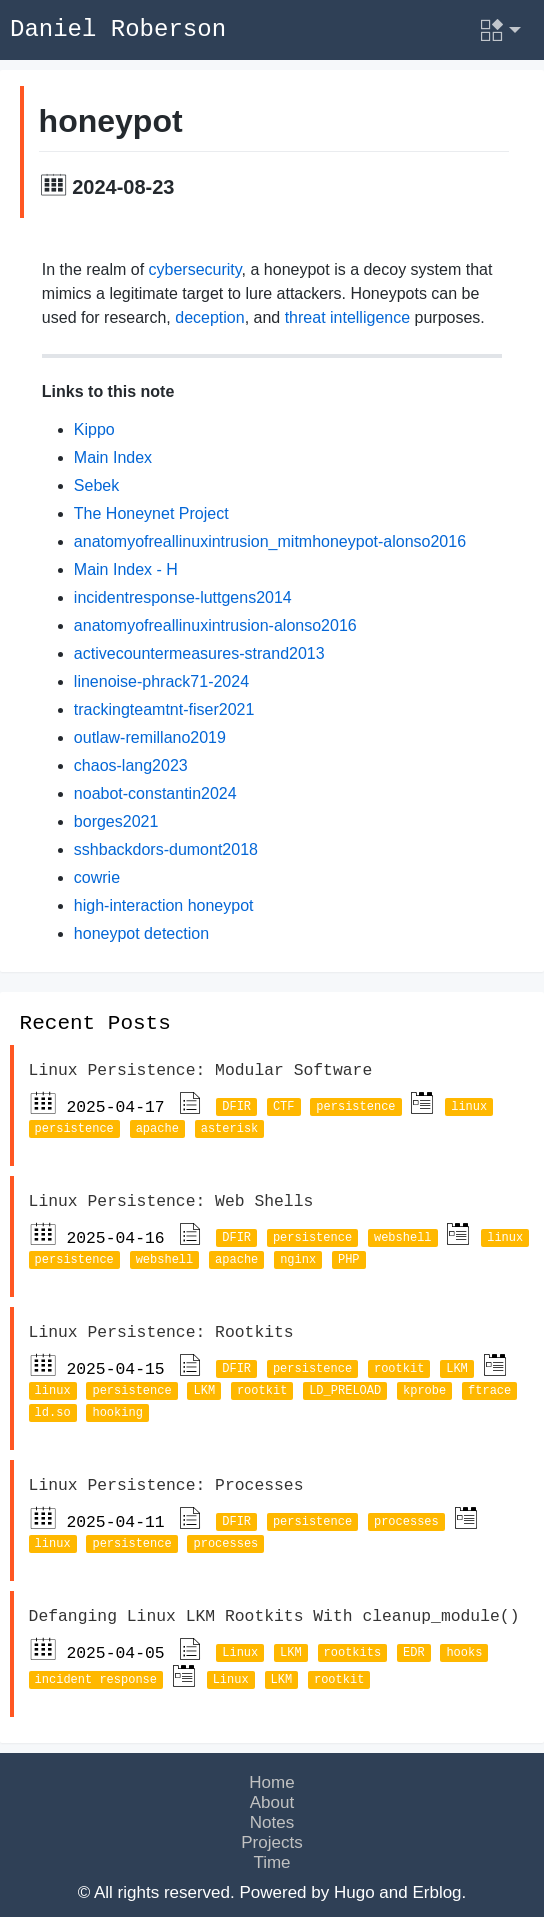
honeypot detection (141, 936)
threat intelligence (347, 320)
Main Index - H (126, 572)
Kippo (94, 432)
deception (209, 320)
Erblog (436, 1886)
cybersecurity (195, 272)
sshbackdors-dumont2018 (166, 852)
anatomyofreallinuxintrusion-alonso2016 (215, 628)
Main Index (113, 460)
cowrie (97, 880)
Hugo (354, 1886)
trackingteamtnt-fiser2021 (164, 712)
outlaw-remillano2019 (150, 740)
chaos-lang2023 (131, 768)
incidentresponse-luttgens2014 (183, 600)
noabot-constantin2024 (155, 796)
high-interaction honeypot (164, 908)
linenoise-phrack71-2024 (161, 684)
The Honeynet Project (151, 516)
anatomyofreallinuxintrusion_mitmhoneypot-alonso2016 (270, 544)
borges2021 (116, 824)
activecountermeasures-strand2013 (199, 656)
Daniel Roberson (118, 29)
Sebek (96, 488)
